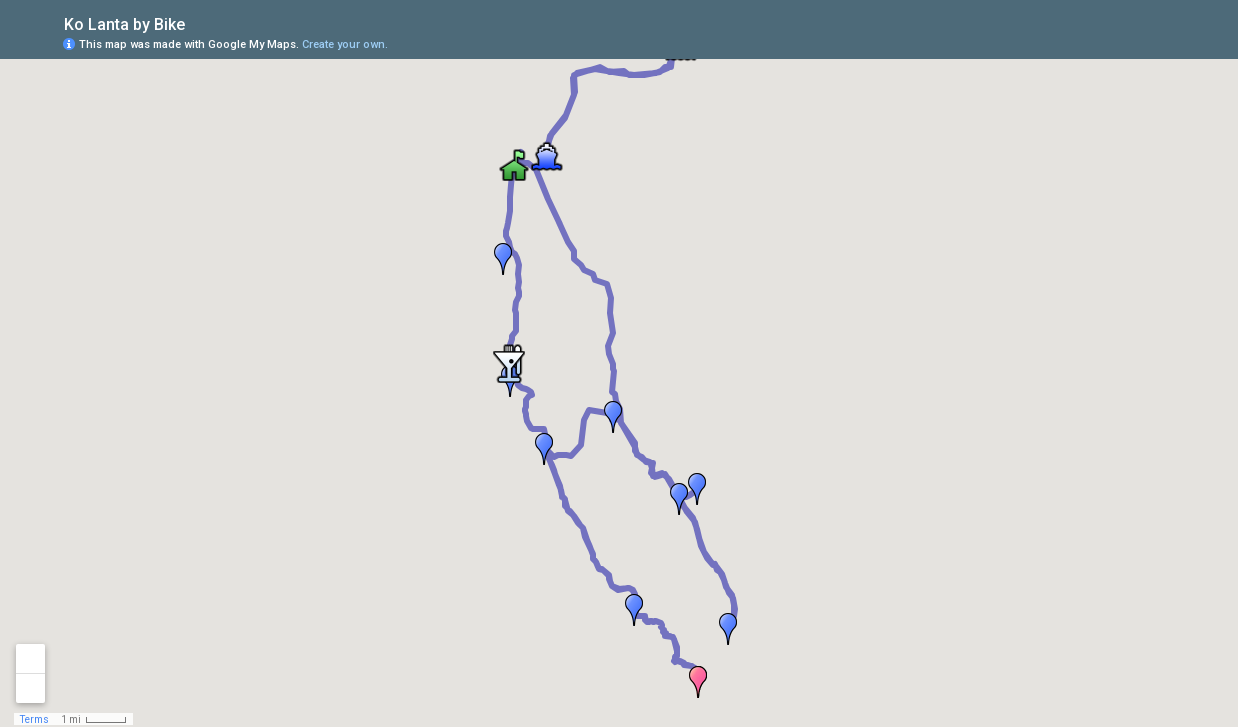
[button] (544, 449)
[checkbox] (200, 22)
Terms (34, 719)
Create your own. (345, 44)
